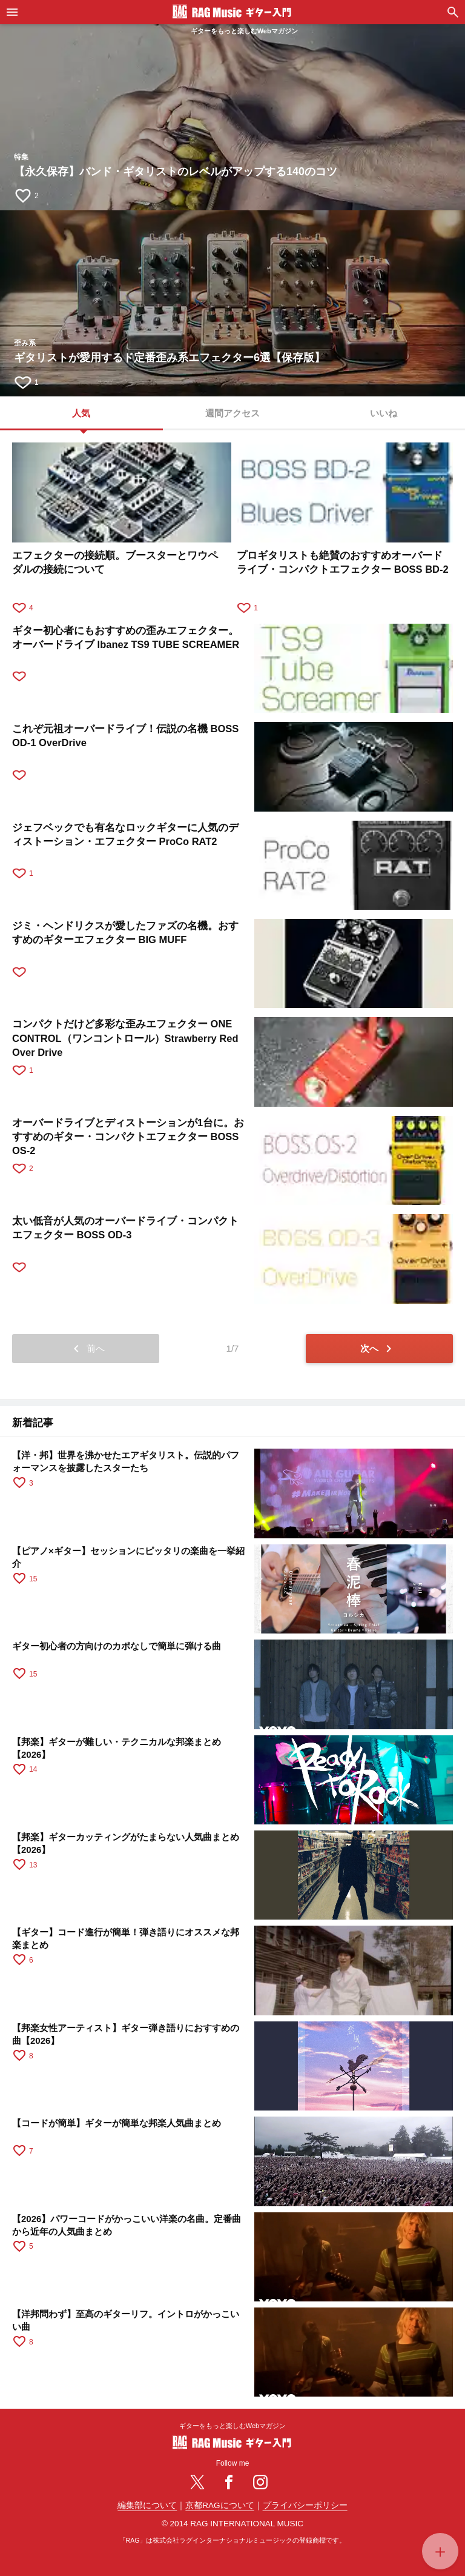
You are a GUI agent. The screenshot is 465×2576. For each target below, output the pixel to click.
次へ (378, 1348)
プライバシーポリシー (305, 2505)
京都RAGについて (219, 2505)
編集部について (147, 2505)
